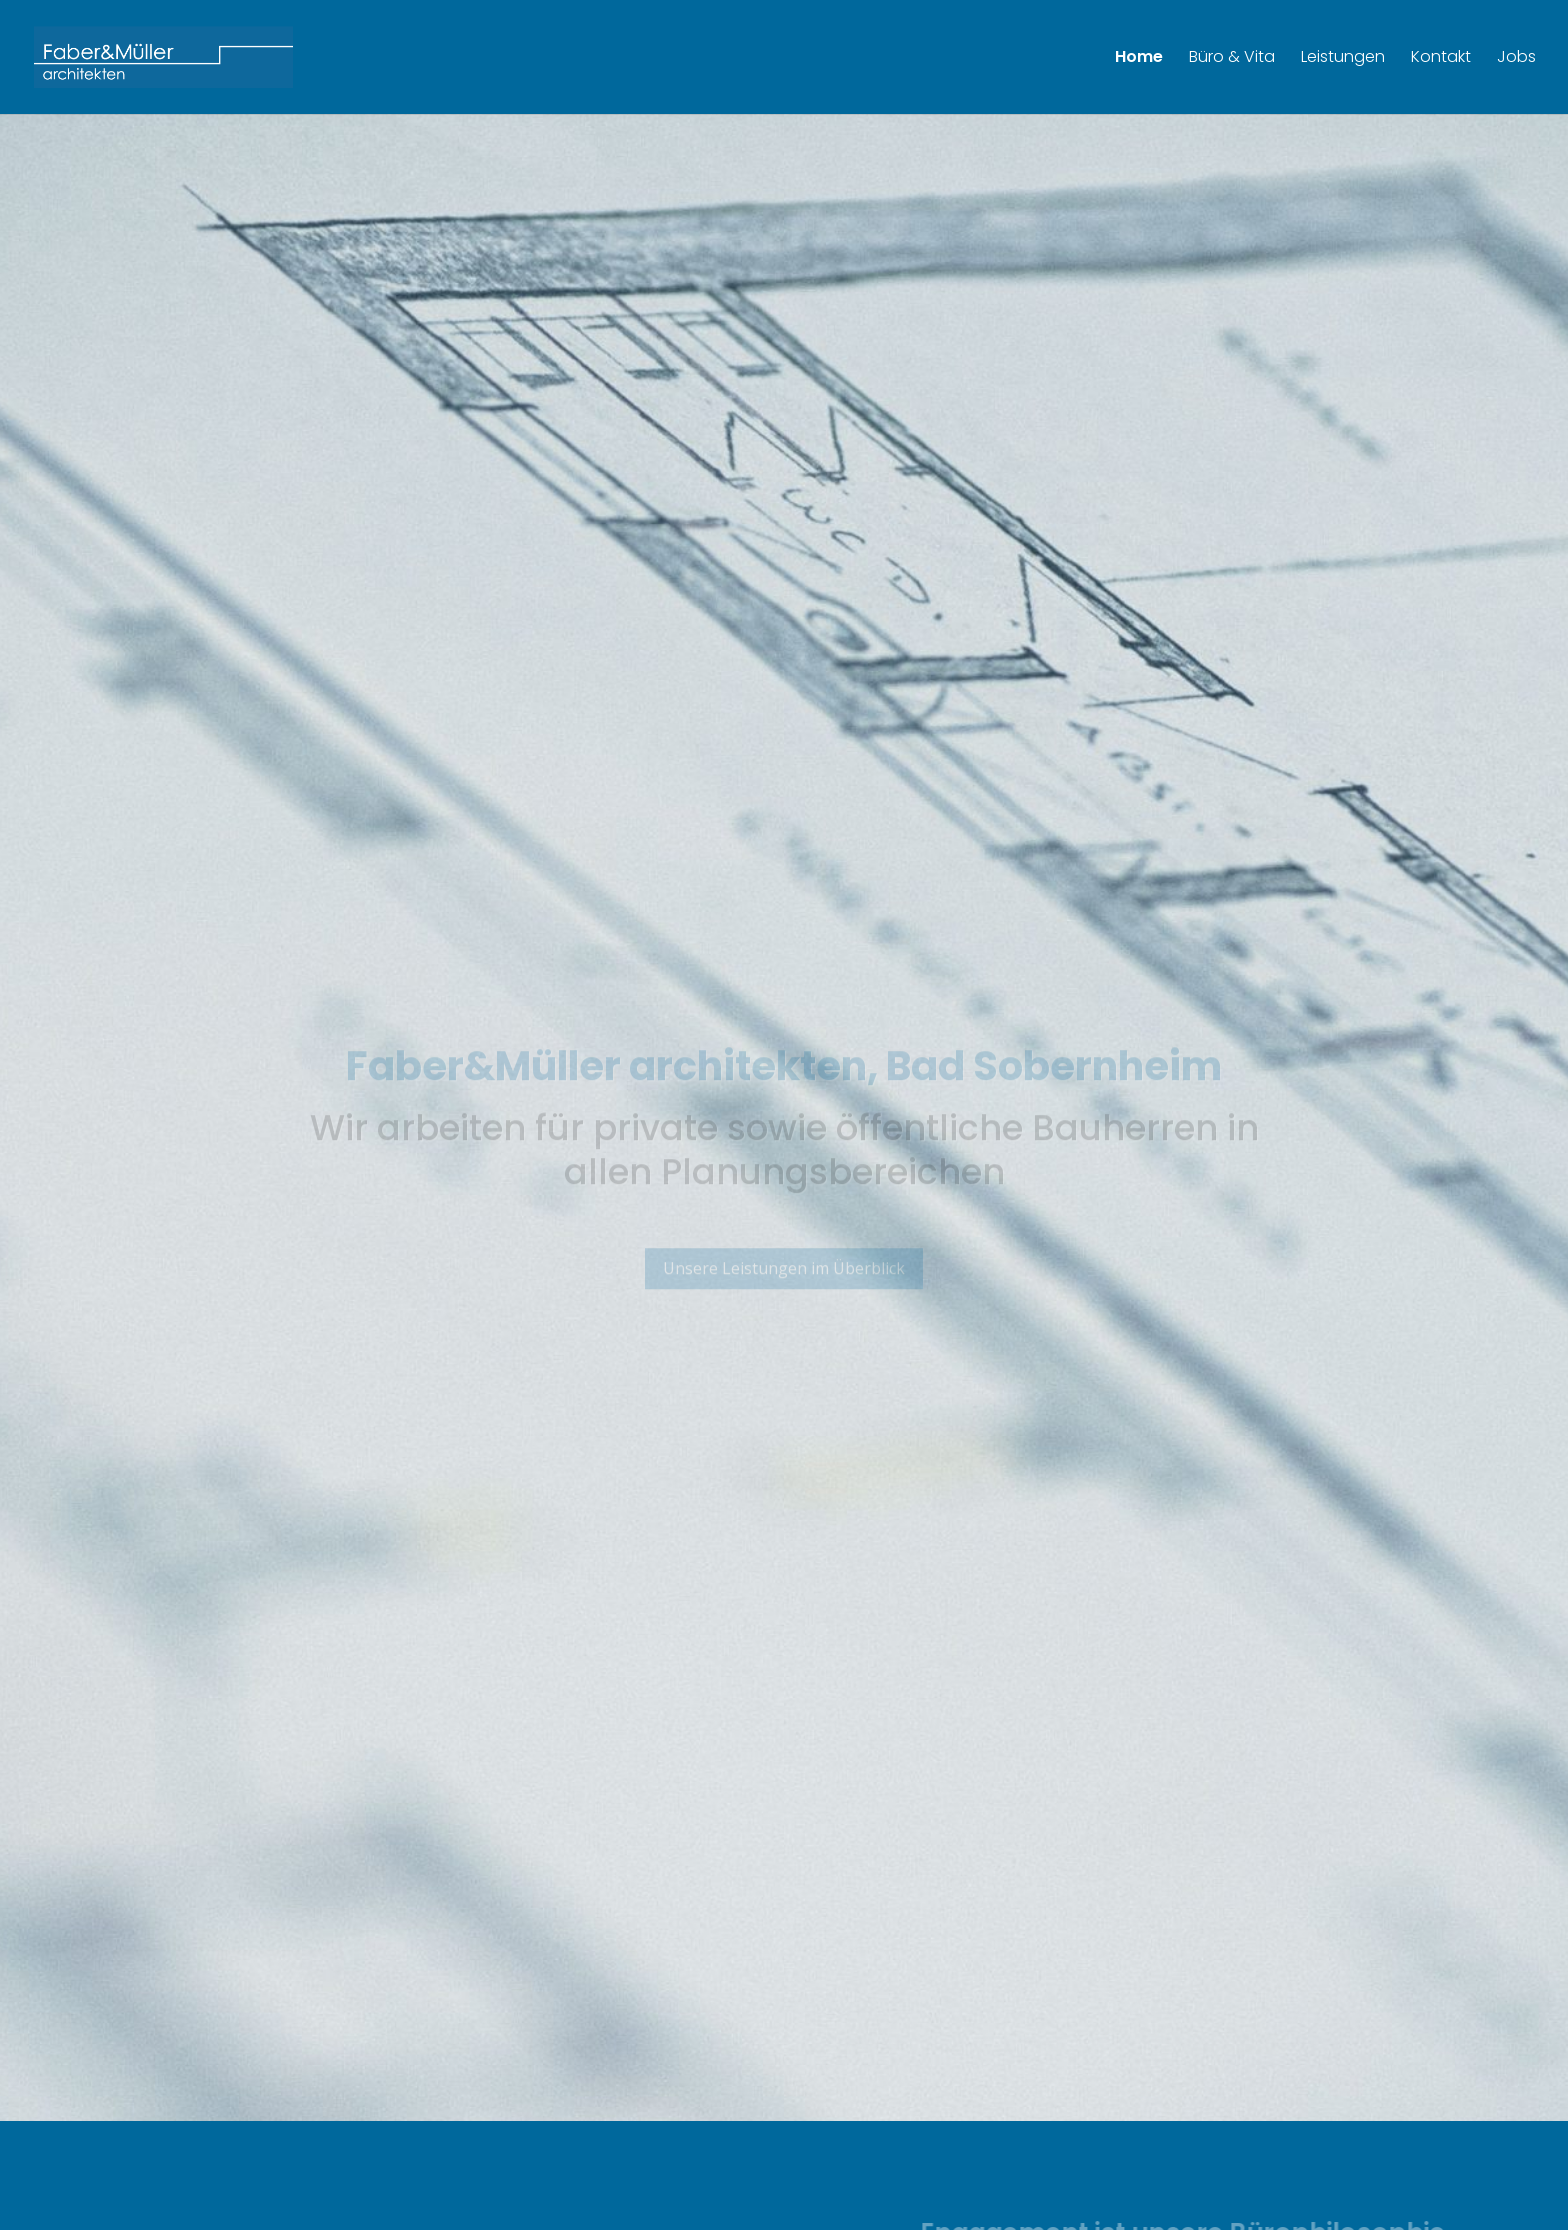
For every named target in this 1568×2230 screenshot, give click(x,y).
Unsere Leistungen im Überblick (784, 1280)
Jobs (1516, 59)
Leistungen (1343, 59)
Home (1139, 59)
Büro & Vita (1232, 59)
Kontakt (1441, 59)
